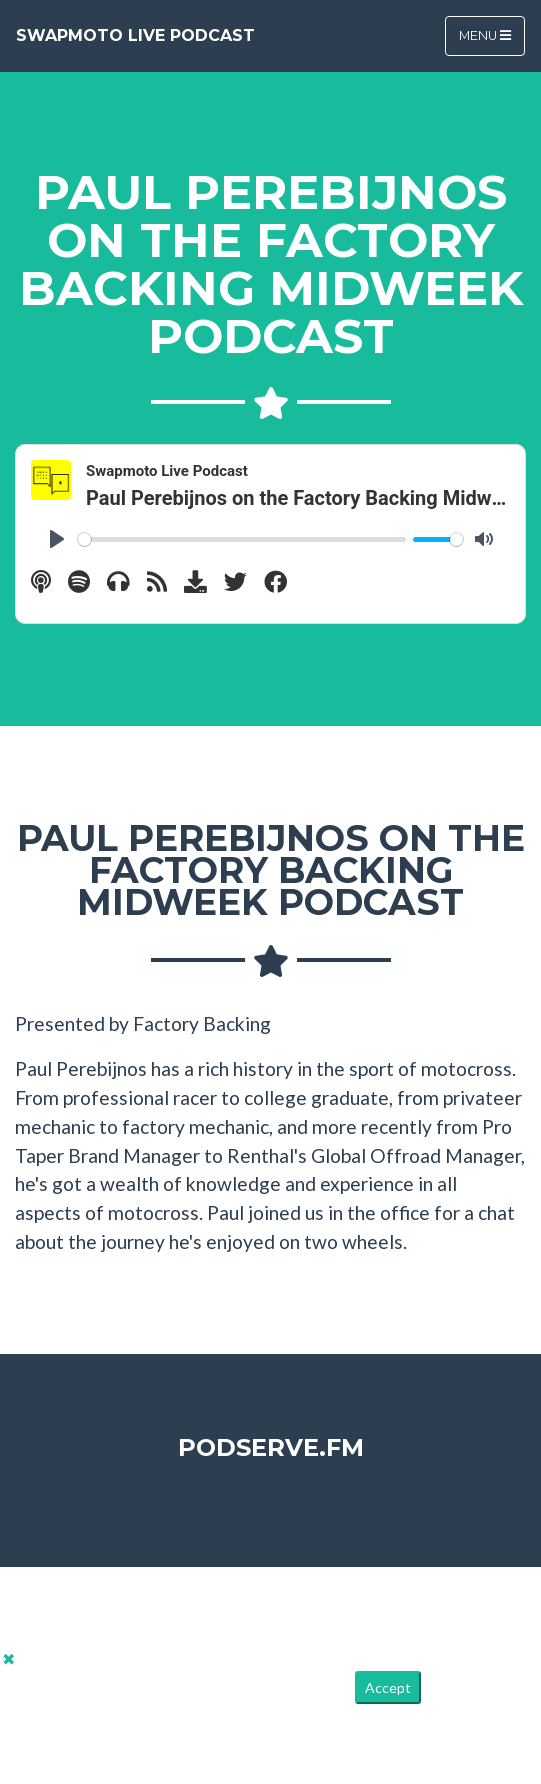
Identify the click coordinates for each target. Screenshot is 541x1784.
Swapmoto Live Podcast (135, 35)
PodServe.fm (271, 1447)
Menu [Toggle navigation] (485, 35)
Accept (388, 1687)
